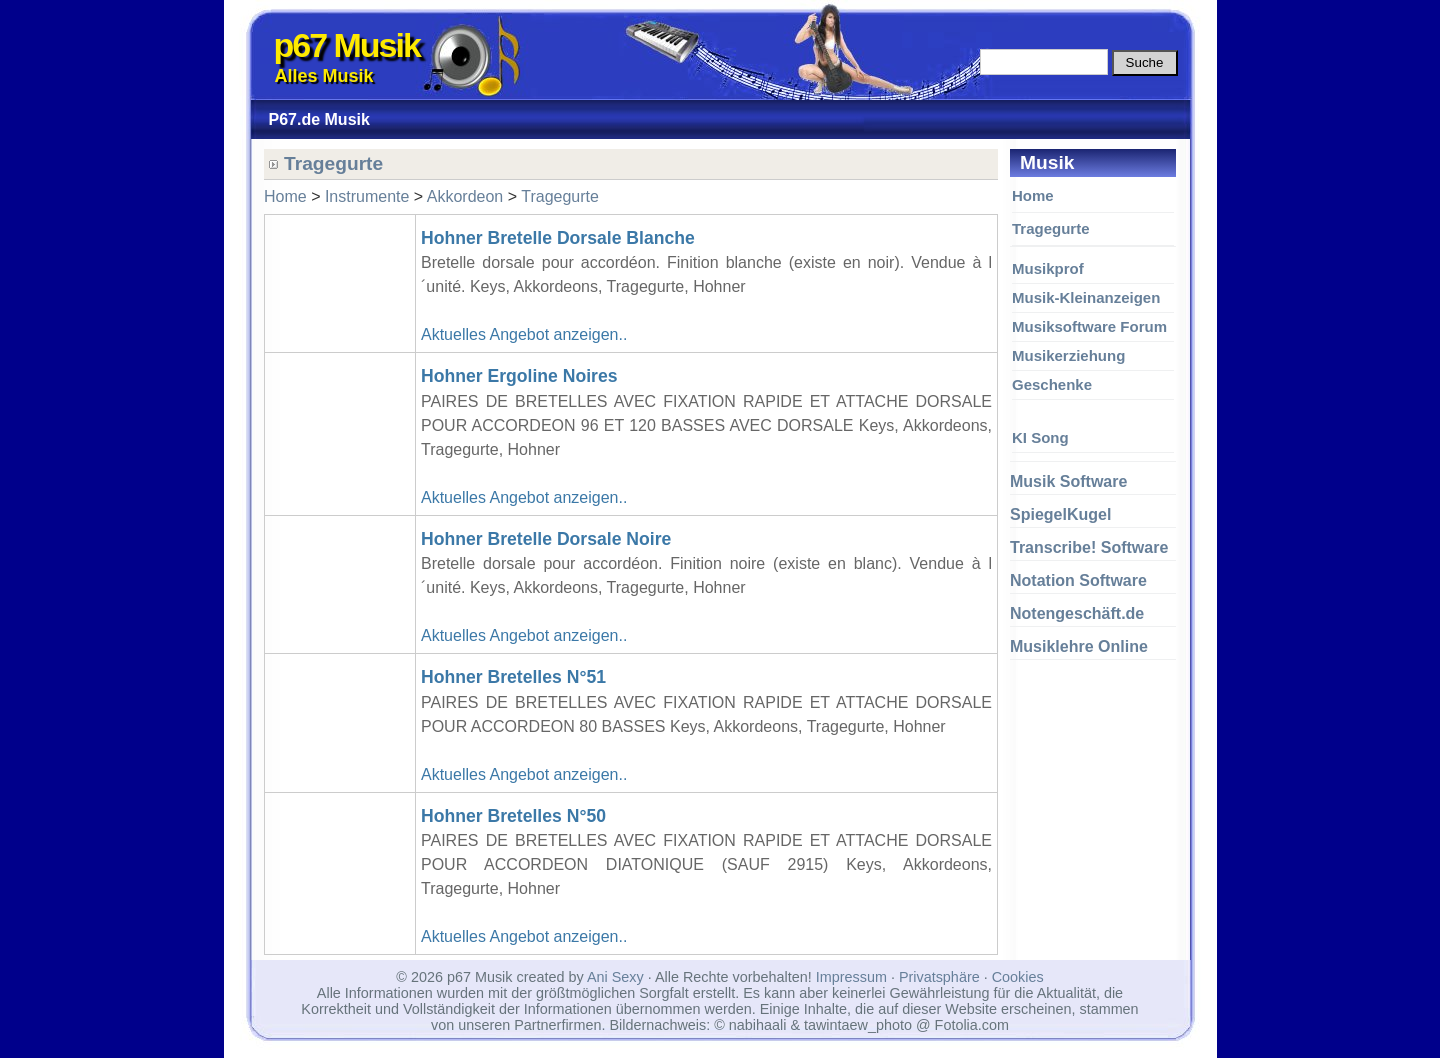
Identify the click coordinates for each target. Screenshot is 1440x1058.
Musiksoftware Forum (1089, 326)
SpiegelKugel (1060, 514)
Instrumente (367, 196)
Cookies (1018, 977)
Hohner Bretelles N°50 (513, 816)
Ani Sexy (615, 977)
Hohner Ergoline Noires (519, 376)
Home (1033, 195)
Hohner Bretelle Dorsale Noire (546, 539)
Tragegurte (1051, 228)
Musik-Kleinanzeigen (1086, 297)
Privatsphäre (939, 977)
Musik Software (1068, 481)
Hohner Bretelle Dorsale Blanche (558, 238)
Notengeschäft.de (1077, 613)
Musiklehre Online (1079, 646)
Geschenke (1052, 384)
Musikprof (1048, 268)
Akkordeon (465, 196)
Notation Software (1078, 580)
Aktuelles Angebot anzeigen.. (524, 334)
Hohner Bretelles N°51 (513, 677)
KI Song (1040, 437)
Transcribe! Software (1089, 547)
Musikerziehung (1068, 355)
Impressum (851, 977)
